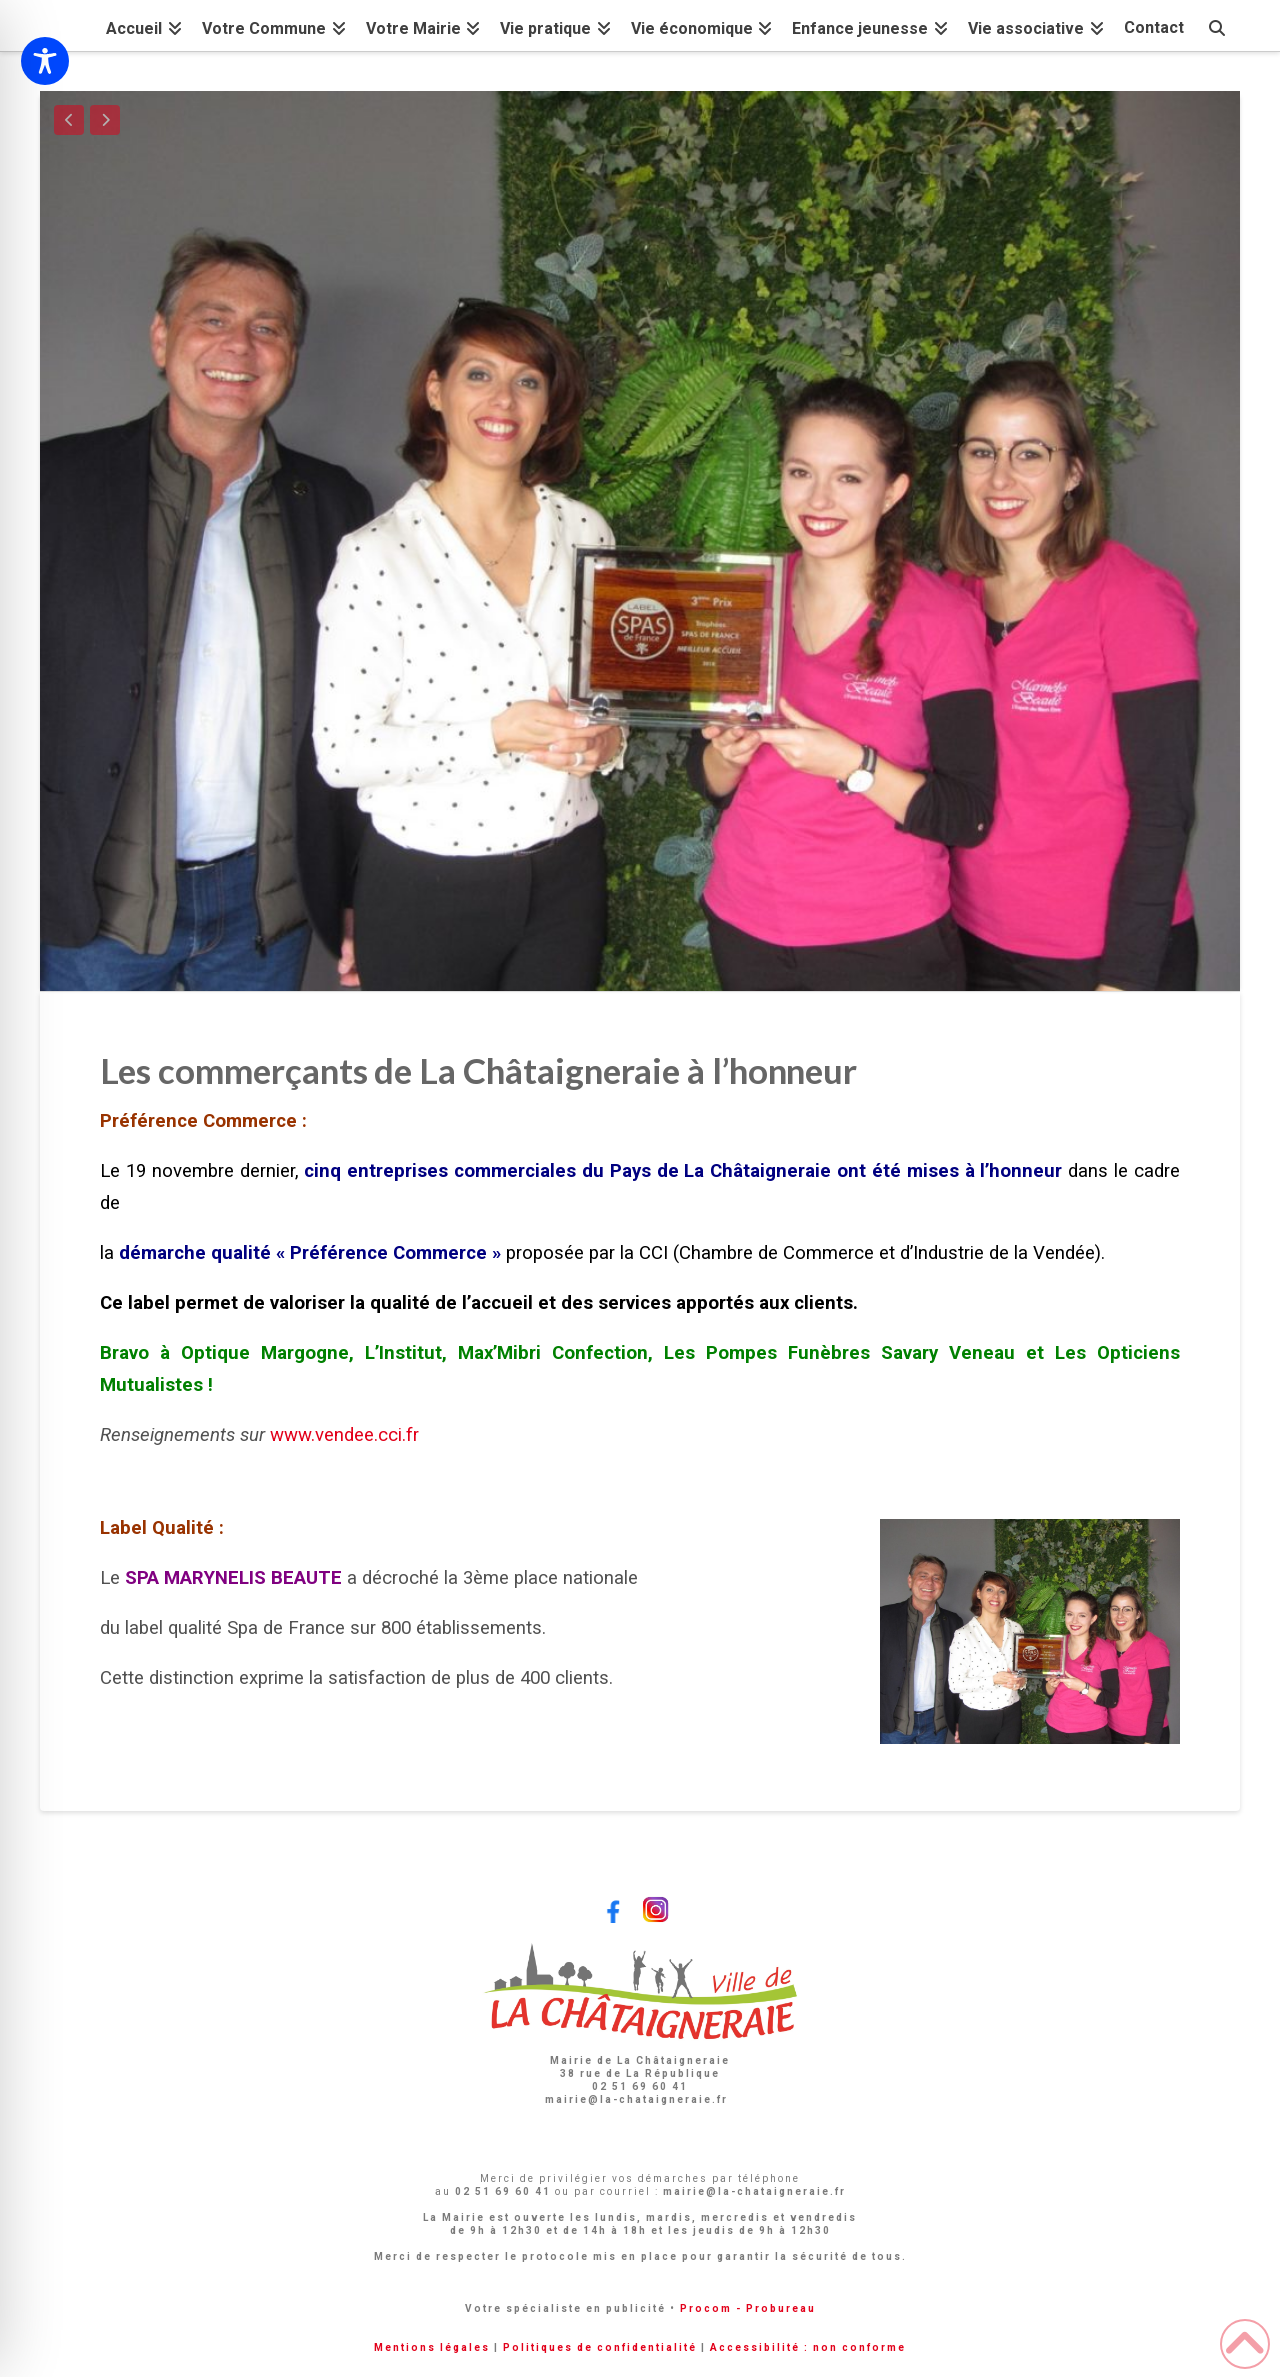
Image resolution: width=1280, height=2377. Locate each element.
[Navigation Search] (1217, 25)
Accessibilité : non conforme (808, 2347)
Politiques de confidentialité (600, 2347)
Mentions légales (432, 2347)
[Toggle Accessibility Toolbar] (45, 61)
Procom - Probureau (748, 2308)
